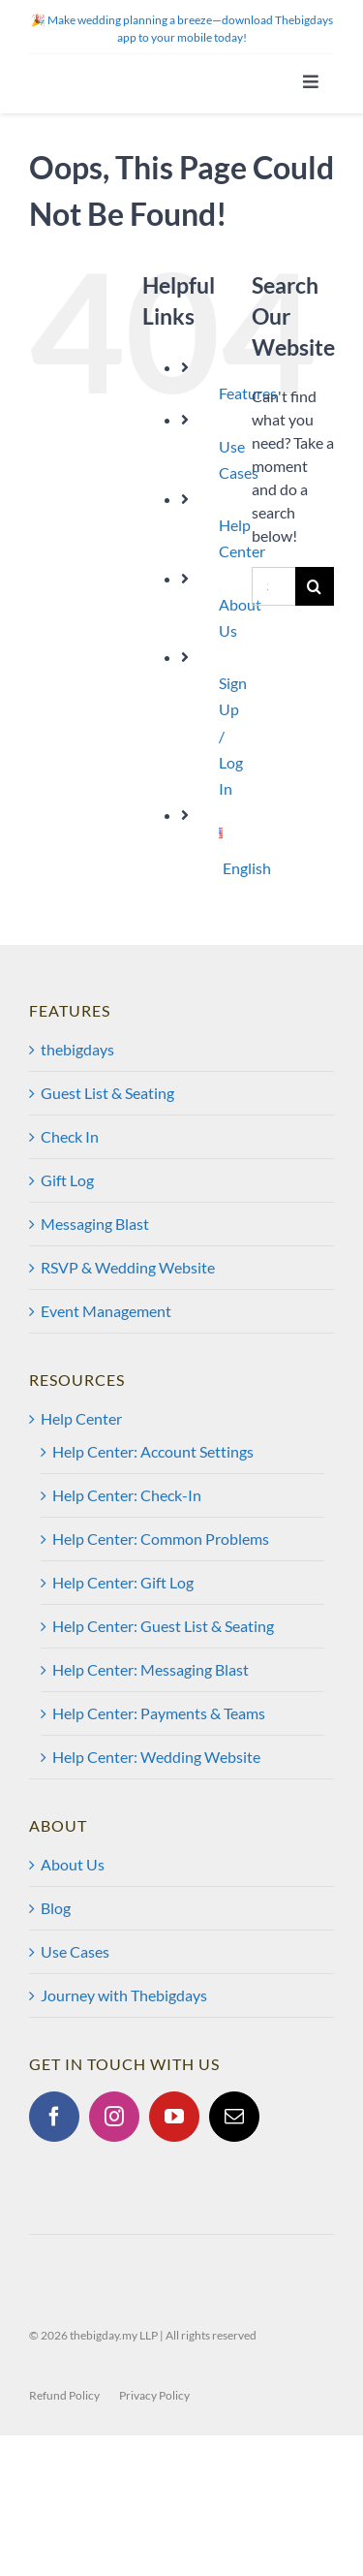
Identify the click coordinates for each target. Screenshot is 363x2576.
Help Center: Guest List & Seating (163, 1626)
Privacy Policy (154, 2395)
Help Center (81, 1418)
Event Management (106, 1311)
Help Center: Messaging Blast (150, 1669)
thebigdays (77, 1049)
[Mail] (234, 2116)
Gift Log (67, 1180)
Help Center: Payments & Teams (158, 1713)
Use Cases (75, 1951)
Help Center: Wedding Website (156, 1756)
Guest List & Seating (107, 1093)
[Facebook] (54, 2116)
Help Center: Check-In (126, 1495)
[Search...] (273, 586)
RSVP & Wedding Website (128, 1267)
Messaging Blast (95, 1223)
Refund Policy (64, 2395)
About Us (73, 1864)
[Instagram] (114, 2116)
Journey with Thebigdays (124, 1995)
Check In (70, 1136)
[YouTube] (174, 2116)
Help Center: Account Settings (153, 1451)
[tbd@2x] (120, 61)
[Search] (314, 586)
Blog (56, 1908)
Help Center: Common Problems (160, 1538)
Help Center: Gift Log (123, 1582)
